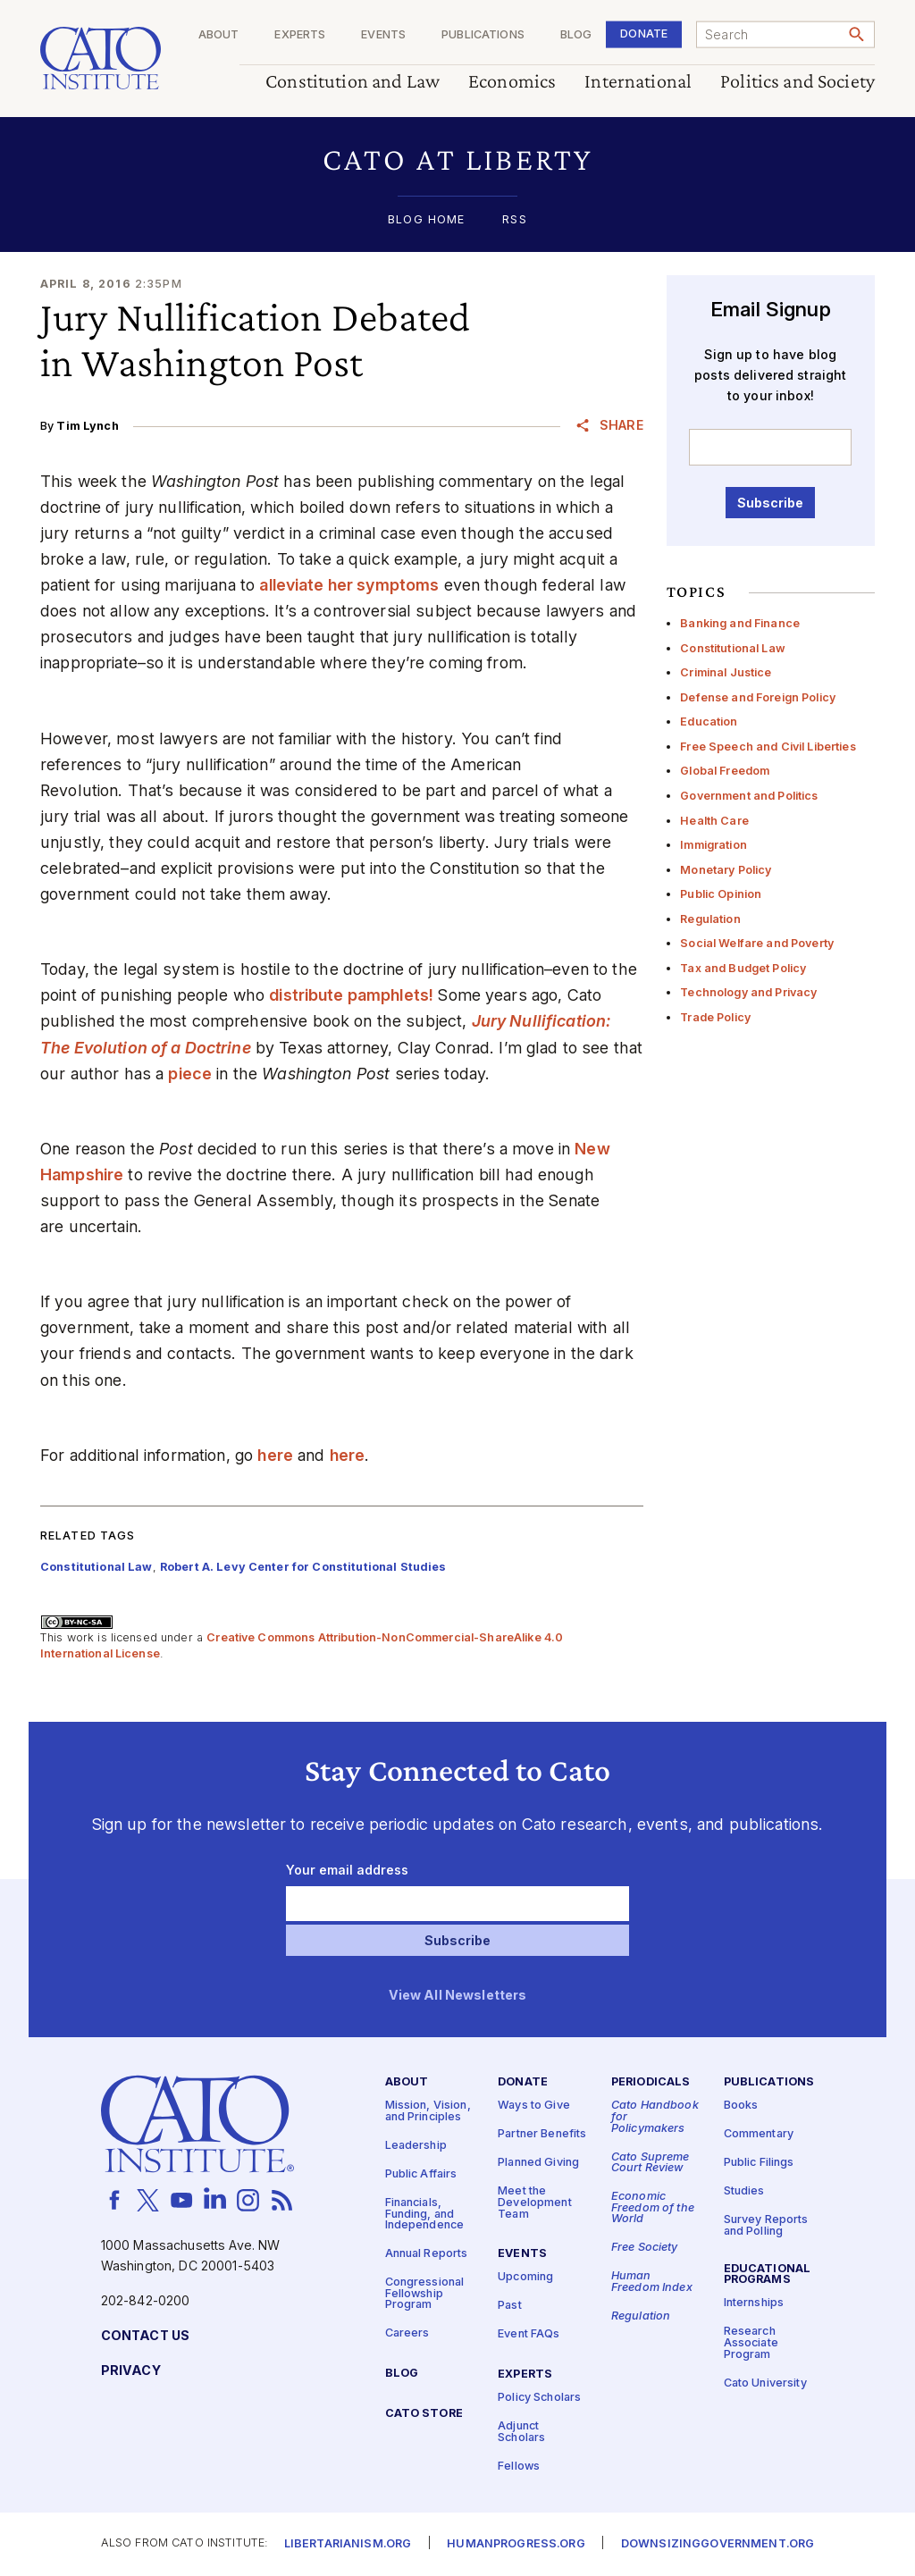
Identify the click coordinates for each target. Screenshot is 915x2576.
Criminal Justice (725, 672)
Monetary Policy (725, 870)
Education (708, 721)
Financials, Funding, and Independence (425, 2214)
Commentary (758, 2135)
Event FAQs (528, 2335)
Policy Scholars (539, 2398)
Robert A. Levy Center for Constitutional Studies (303, 1566)
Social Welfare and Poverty (757, 943)
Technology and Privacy (748, 992)
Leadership (416, 2146)
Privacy (131, 2371)
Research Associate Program (751, 2344)
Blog (576, 35)
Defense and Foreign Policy (757, 697)
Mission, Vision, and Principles (428, 2112)
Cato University (765, 2383)
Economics (512, 81)
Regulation (710, 919)
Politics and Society (797, 81)
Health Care (714, 820)
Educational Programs (767, 2275)
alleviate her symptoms (349, 584)
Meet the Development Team (535, 2203)
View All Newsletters (458, 1995)
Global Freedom (724, 770)
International (638, 81)
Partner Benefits (542, 2135)
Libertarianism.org (348, 2545)
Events (383, 35)
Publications (483, 35)
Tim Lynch (87, 425)
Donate (643, 33)
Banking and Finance (740, 623)
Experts (299, 35)
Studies (744, 2192)
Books (741, 2106)
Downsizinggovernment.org (717, 2545)
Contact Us (145, 2336)
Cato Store (424, 2415)
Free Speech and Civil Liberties (767, 746)
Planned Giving (538, 2163)
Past (510, 2306)
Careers (407, 2334)
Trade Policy (715, 1017)
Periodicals (651, 2083)
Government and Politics (749, 795)
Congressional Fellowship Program (425, 2295)
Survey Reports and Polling (766, 2226)
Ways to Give (534, 2106)
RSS (514, 220)
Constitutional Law (732, 648)
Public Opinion (720, 894)
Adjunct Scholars (521, 2432)
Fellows (519, 2466)
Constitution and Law (352, 81)
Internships (754, 2304)
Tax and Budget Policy (743, 968)
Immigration (713, 845)
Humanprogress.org (515, 2545)
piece (190, 1073)
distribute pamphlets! (351, 995)
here (275, 1455)
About (218, 35)
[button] (457, 159)
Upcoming (525, 2278)
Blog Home (426, 220)
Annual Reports (426, 2255)
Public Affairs (421, 2174)
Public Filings (759, 2163)
